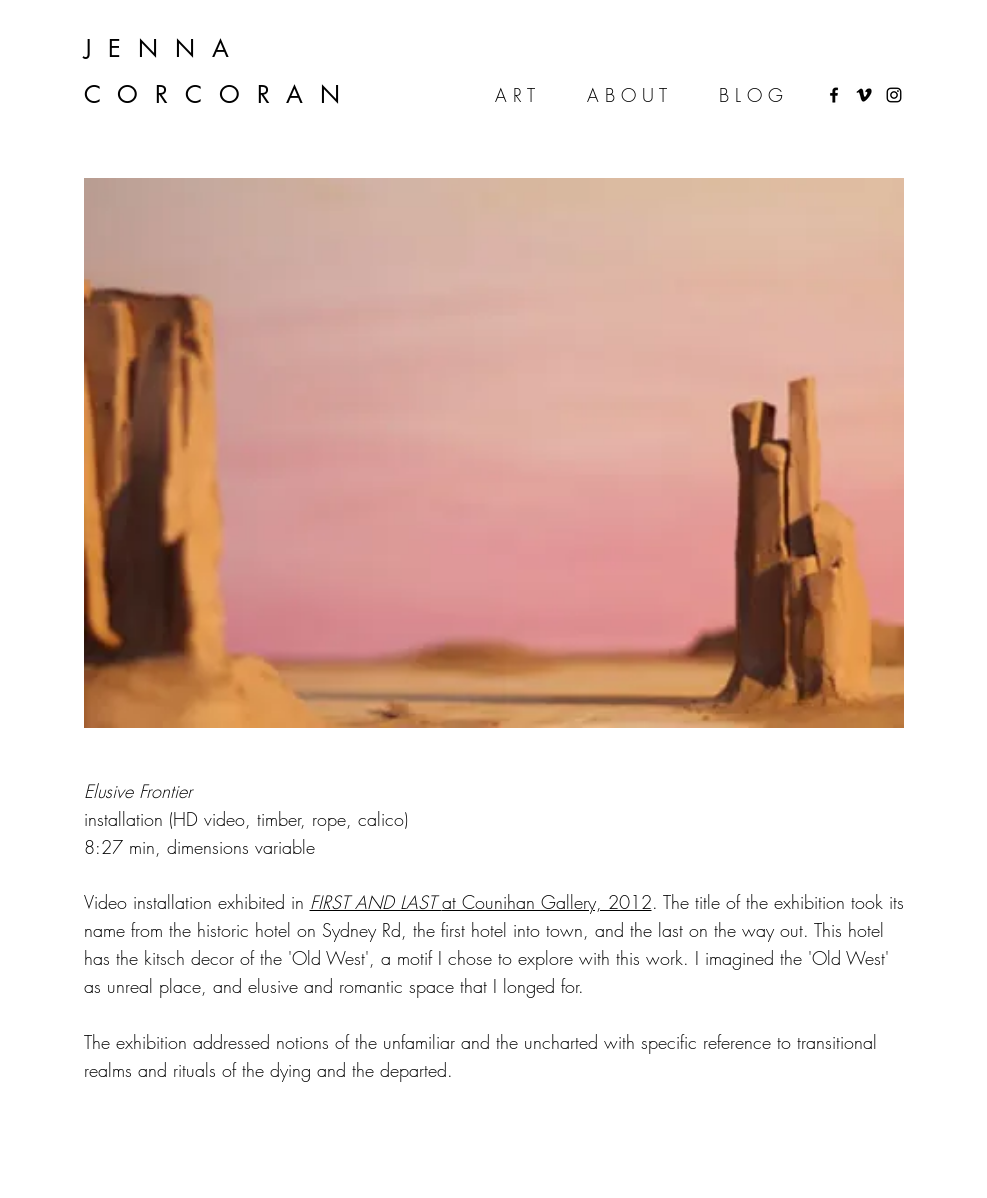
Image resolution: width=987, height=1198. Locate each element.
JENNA (165, 48)
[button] (494, 453)
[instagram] (894, 95)
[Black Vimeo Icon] (864, 95)
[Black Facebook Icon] (834, 95)
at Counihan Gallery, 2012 (481, 902)
